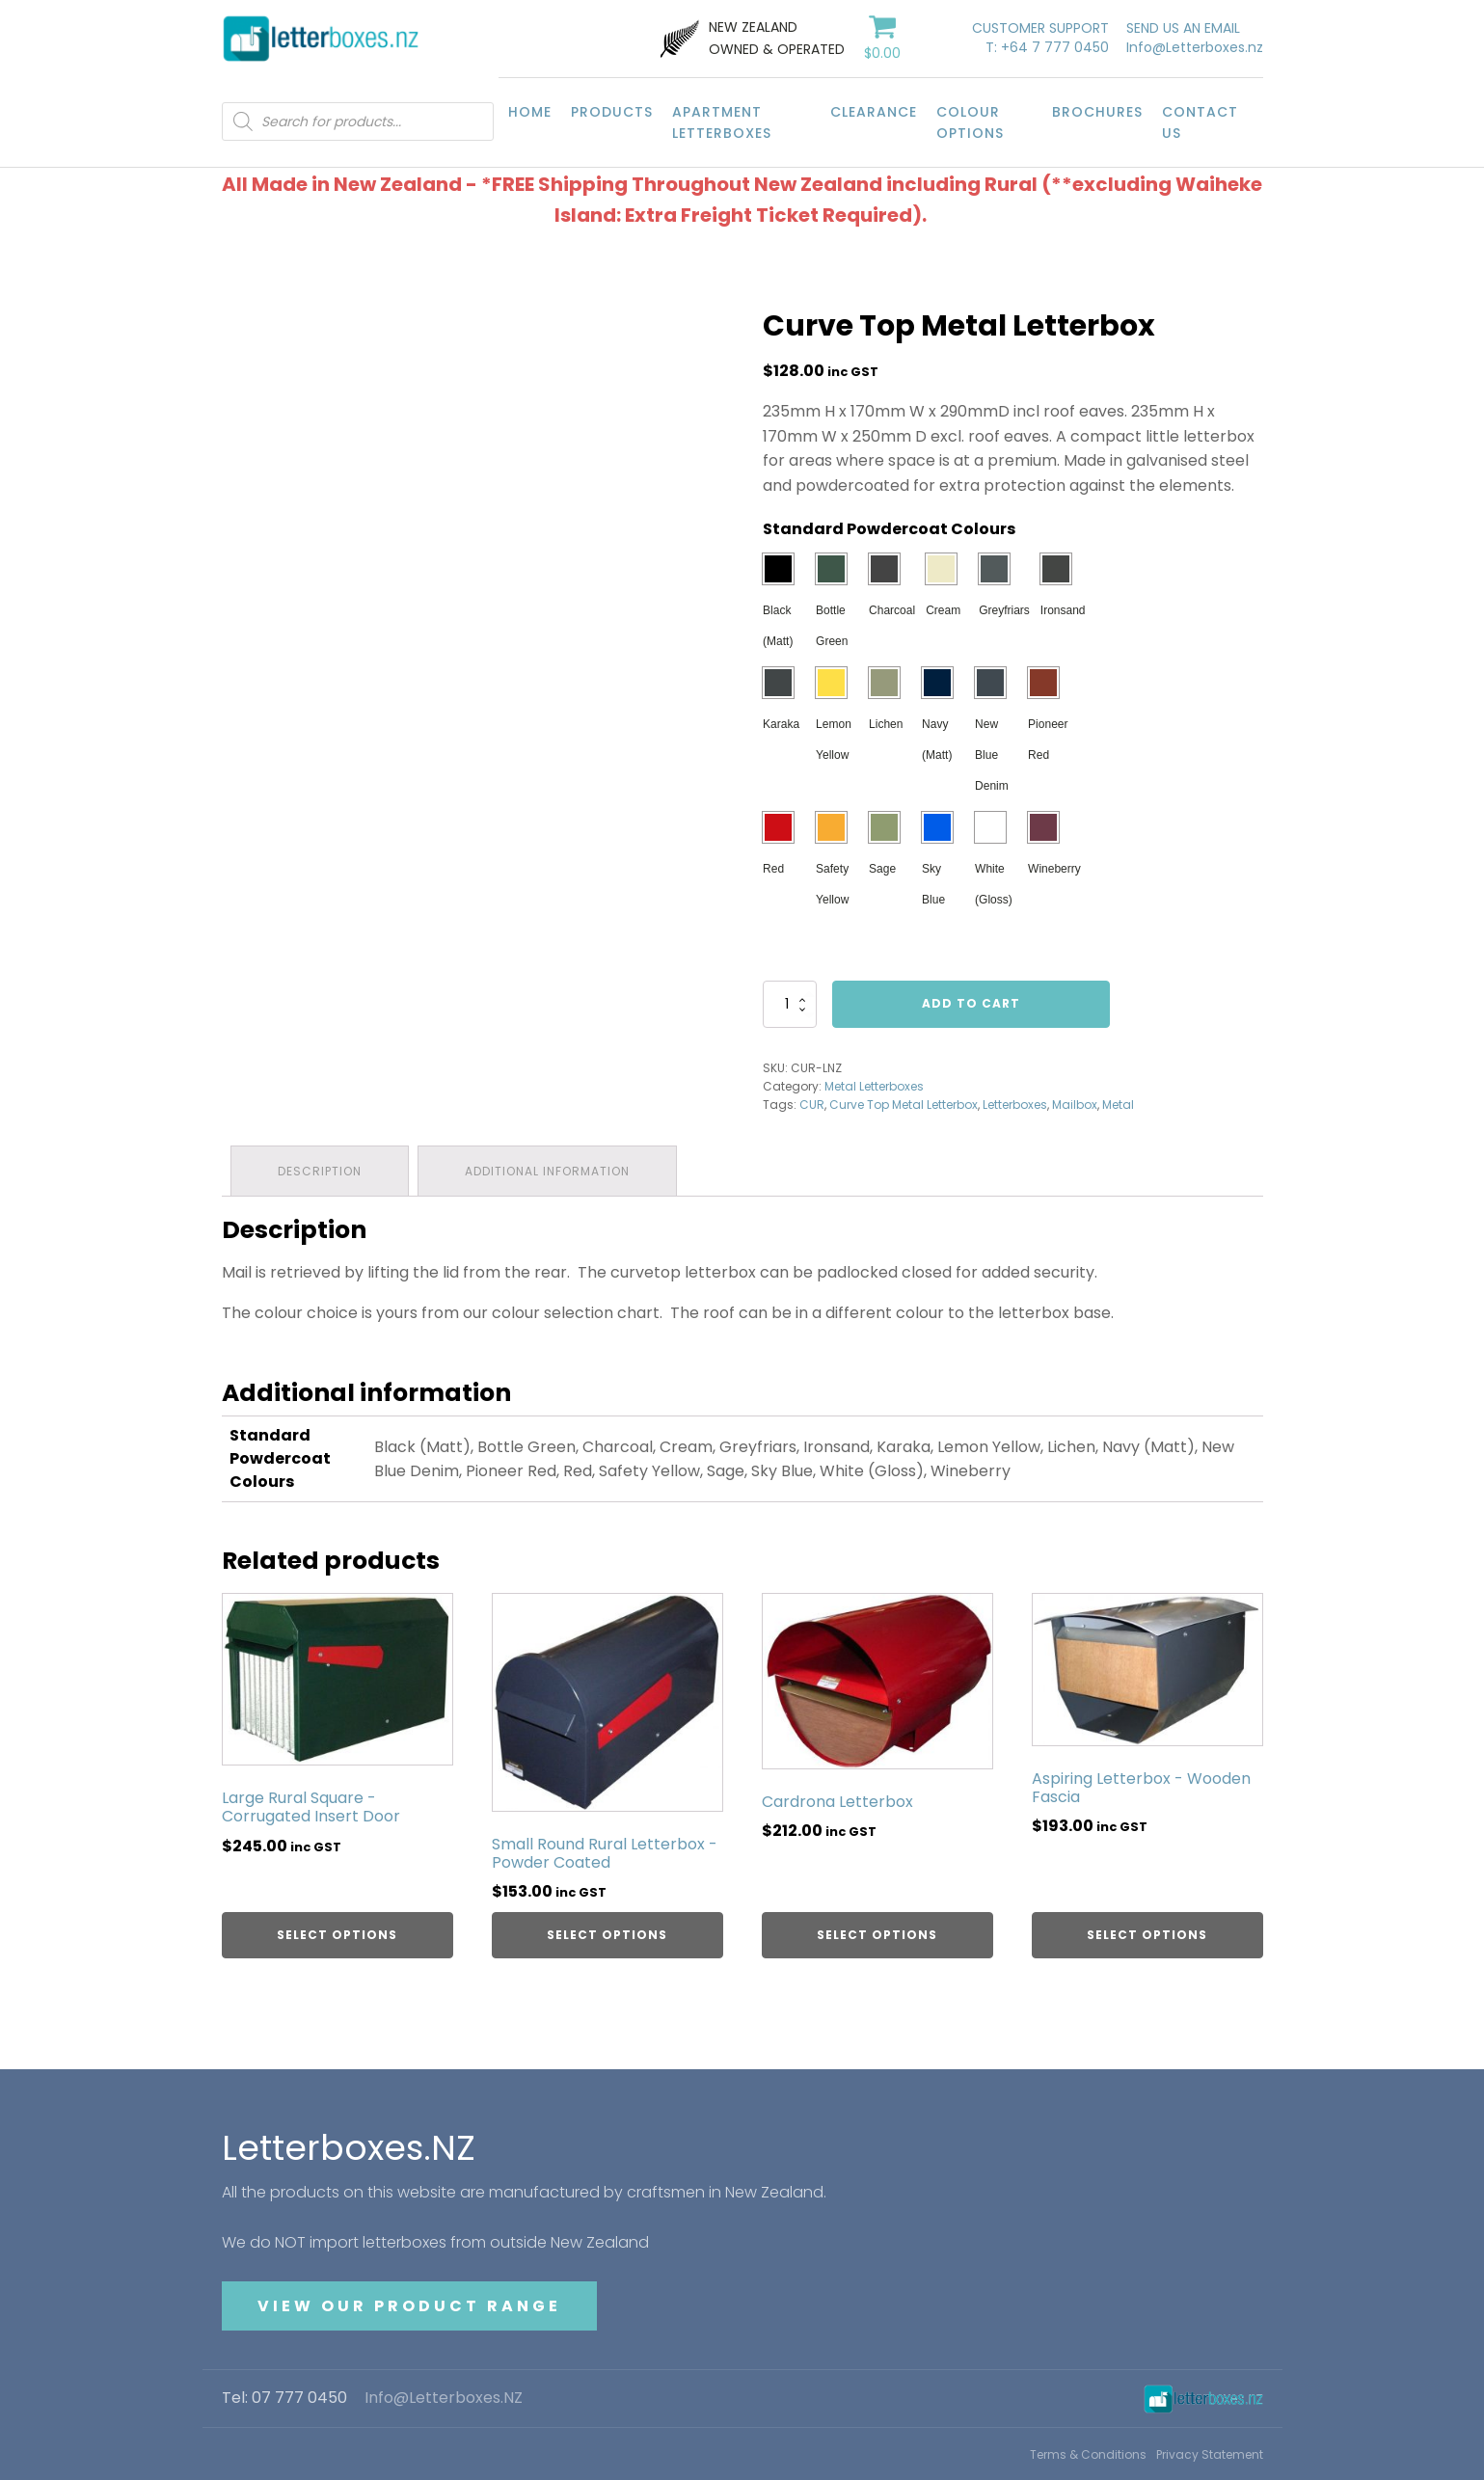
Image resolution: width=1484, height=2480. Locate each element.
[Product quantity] (790, 1004)
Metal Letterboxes (874, 1086)
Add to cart (971, 1003)
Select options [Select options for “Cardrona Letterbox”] (877, 1934)
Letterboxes (1015, 1104)
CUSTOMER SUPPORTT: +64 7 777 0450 (1040, 38)
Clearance (873, 111)
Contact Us (1200, 122)
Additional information (549, 1170)
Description (321, 1170)
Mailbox (1074, 1104)
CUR (811, 1104)
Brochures (1097, 111)
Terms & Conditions (1088, 2453)
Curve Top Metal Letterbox (903, 1104)
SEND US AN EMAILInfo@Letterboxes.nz (1194, 38)
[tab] (320, 1170)
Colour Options (970, 122)
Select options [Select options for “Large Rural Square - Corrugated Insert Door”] (337, 1934)
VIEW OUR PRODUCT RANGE (409, 2305)
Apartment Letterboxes (721, 122)
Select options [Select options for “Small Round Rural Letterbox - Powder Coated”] (607, 1934)
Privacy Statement (1209, 2453)
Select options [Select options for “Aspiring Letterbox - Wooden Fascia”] (1147, 1934)
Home (530, 111)
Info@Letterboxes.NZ (443, 2398)
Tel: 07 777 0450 (284, 2398)
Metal (1118, 1104)
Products (612, 111)
